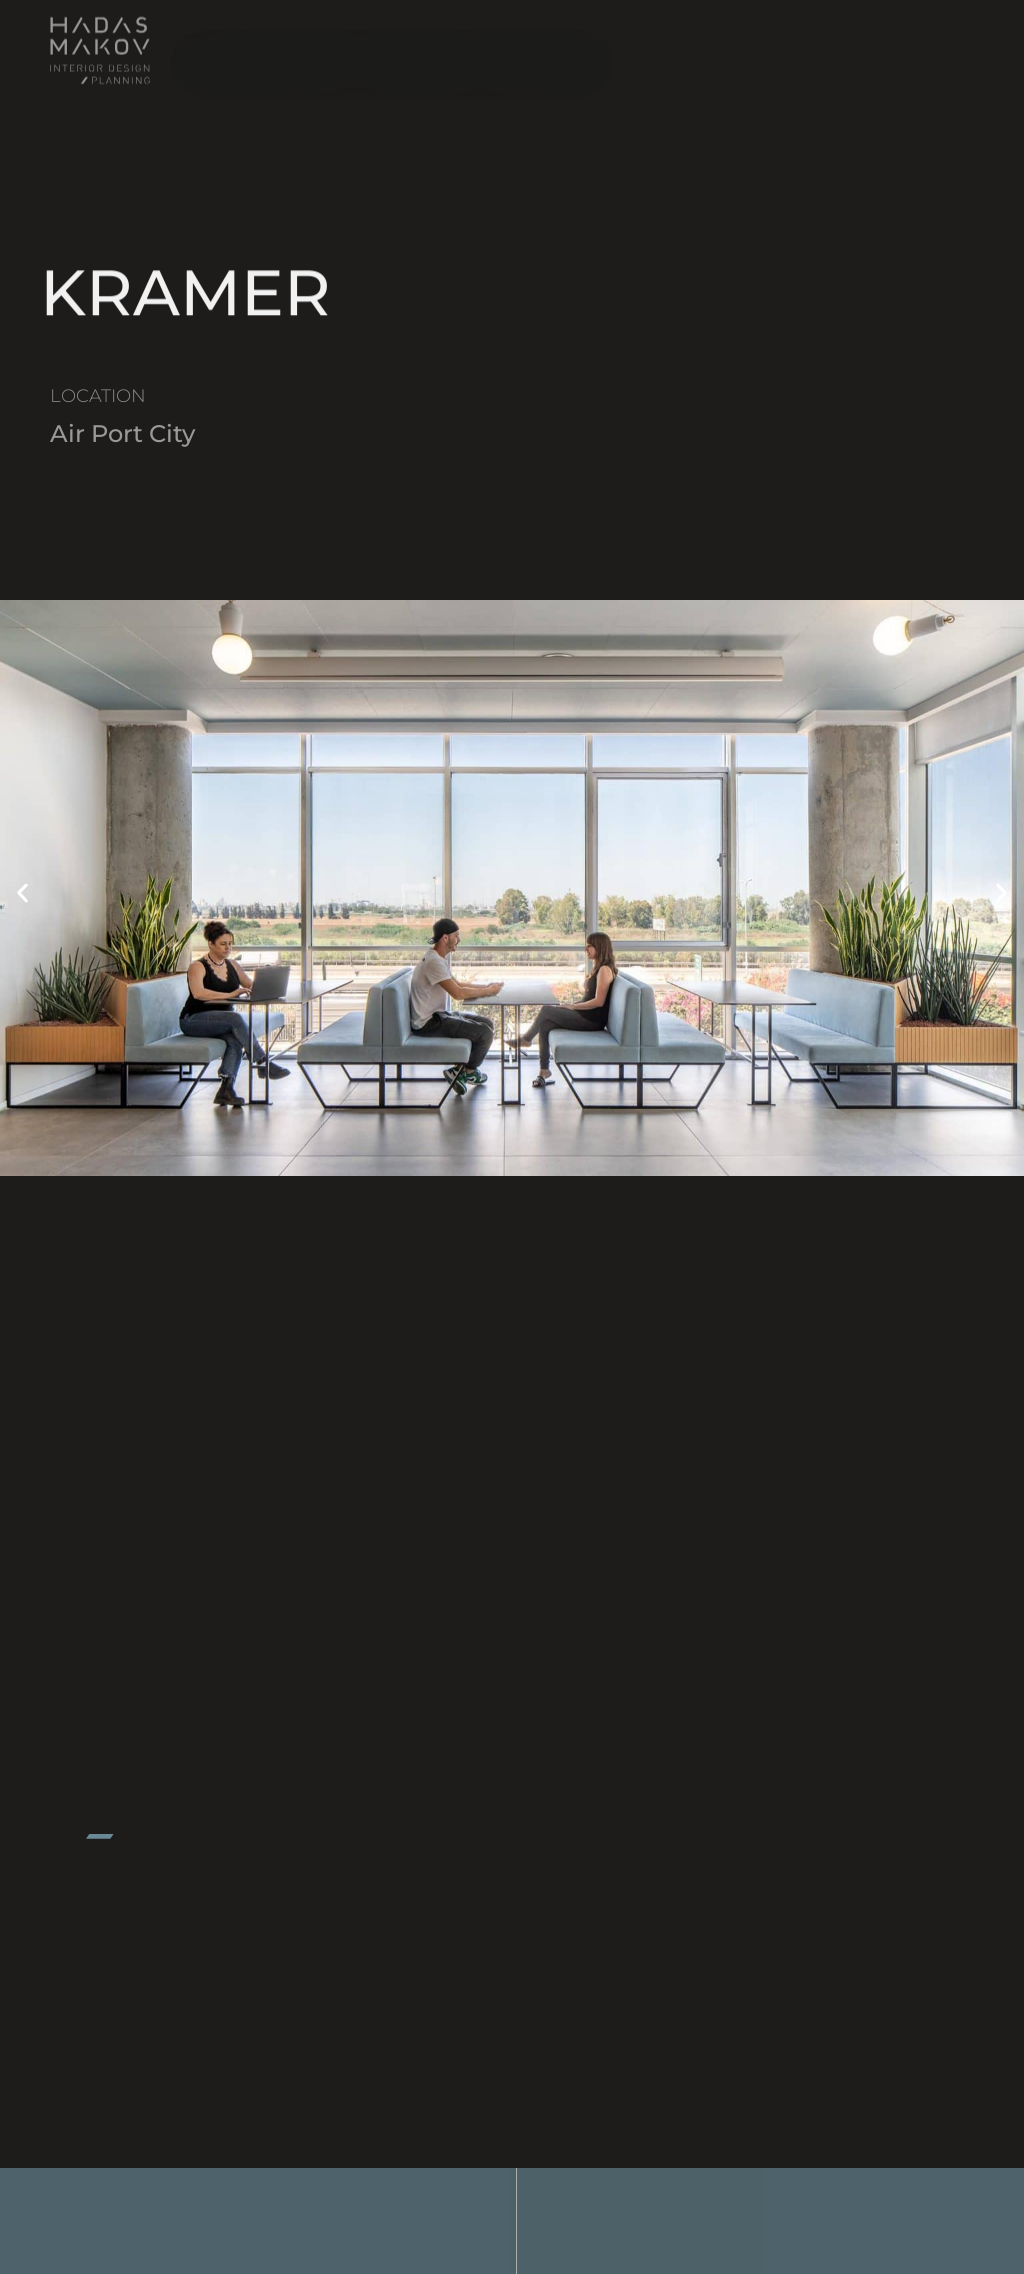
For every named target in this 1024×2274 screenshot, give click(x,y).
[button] (22, 893)
